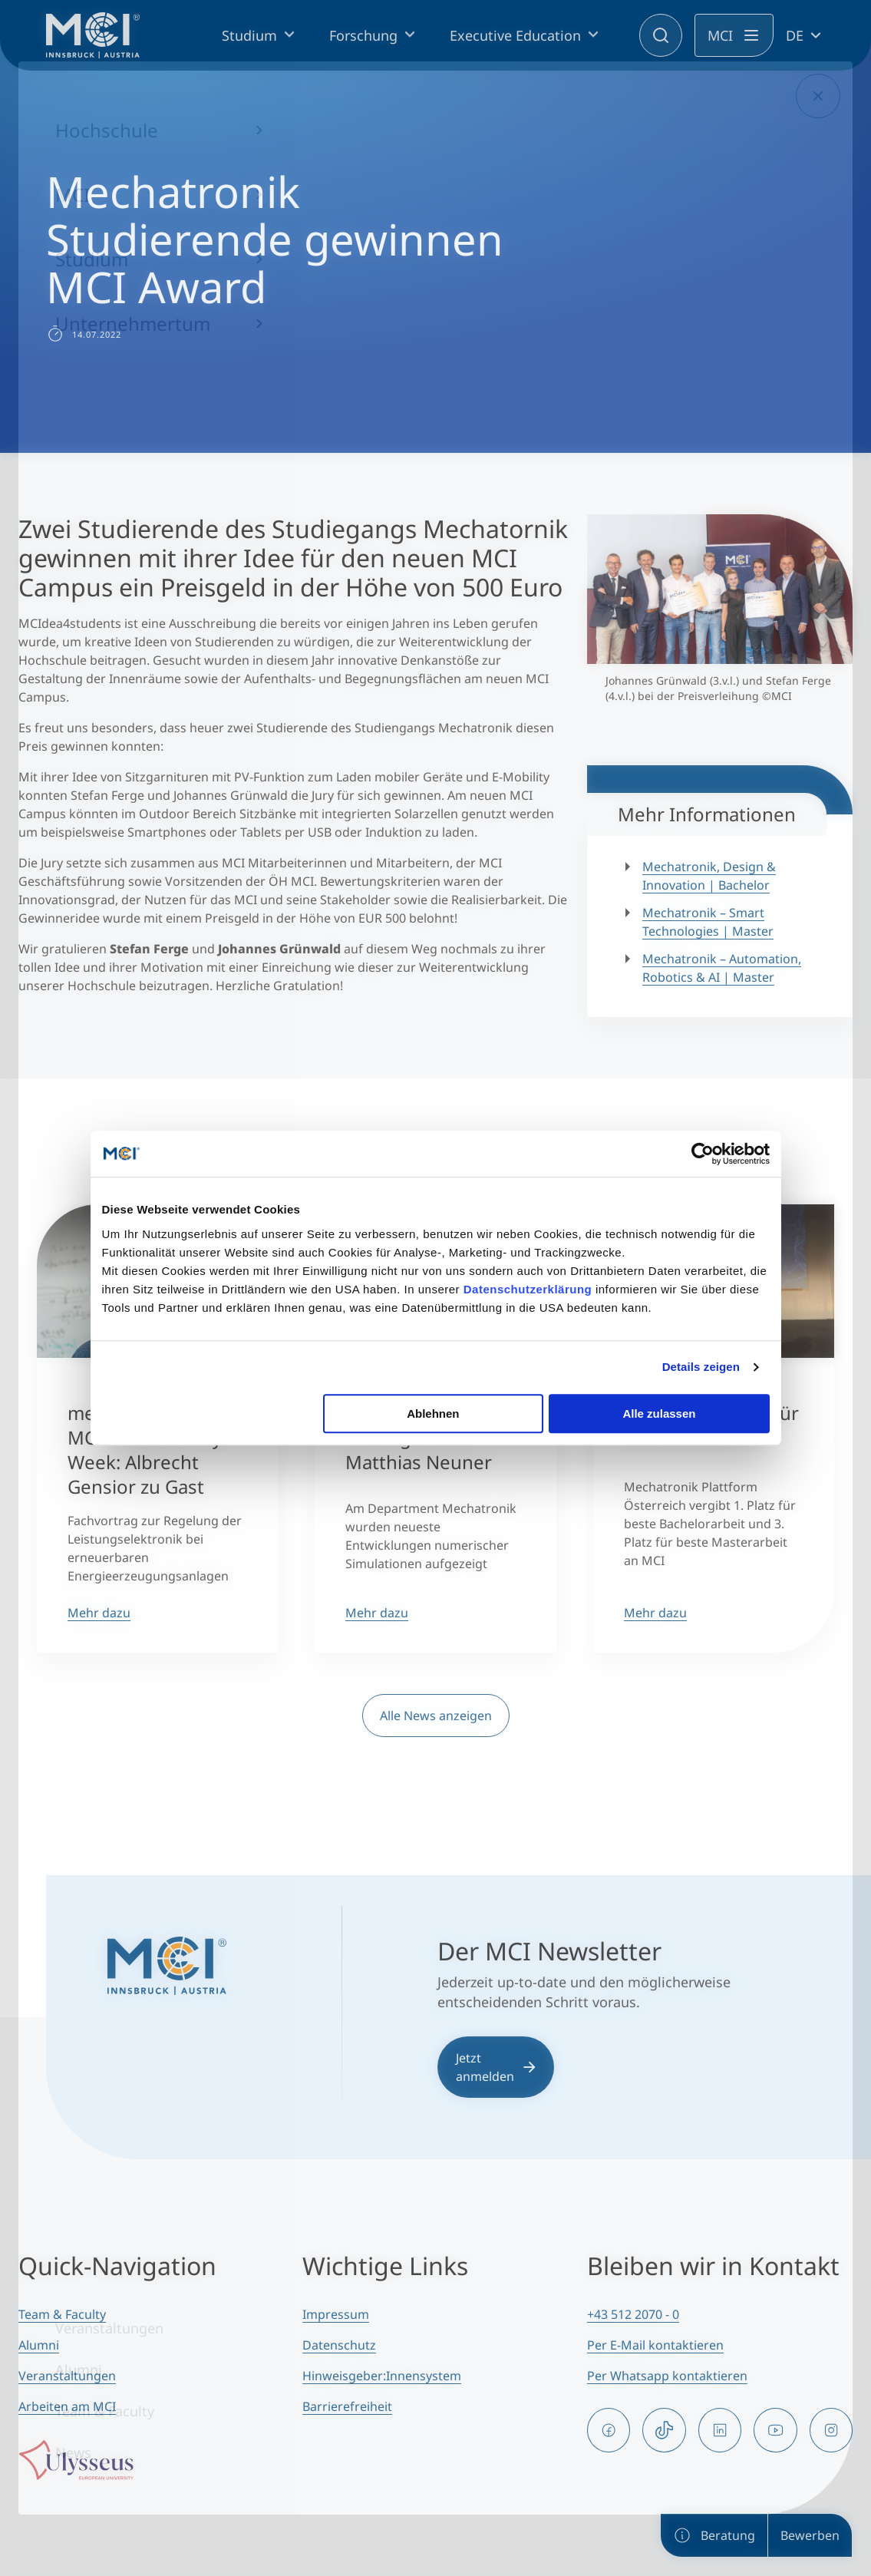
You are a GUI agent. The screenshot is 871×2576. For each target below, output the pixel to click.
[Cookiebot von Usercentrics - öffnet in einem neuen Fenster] (702, 1153)
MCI (720, 35)
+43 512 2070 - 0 (633, 2314)
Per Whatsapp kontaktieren (667, 2375)
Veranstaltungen (67, 2375)
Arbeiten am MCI (67, 2406)
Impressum (335, 2314)
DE (794, 35)
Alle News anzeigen (436, 1715)
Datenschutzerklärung (528, 1289)
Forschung (363, 35)
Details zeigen (701, 1366)
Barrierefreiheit (347, 2406)
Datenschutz (339, 2345)
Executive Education (515, 35)
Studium (249, 35)
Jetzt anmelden (496, 2067)
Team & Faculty (62, 2314)
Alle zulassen (658, 1413)
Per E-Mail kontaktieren (655, 2345)
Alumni (38, 2345)
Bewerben (810, 2535)
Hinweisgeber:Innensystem (381, 2375)
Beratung (714, 2535)
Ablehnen (433, 1413)
